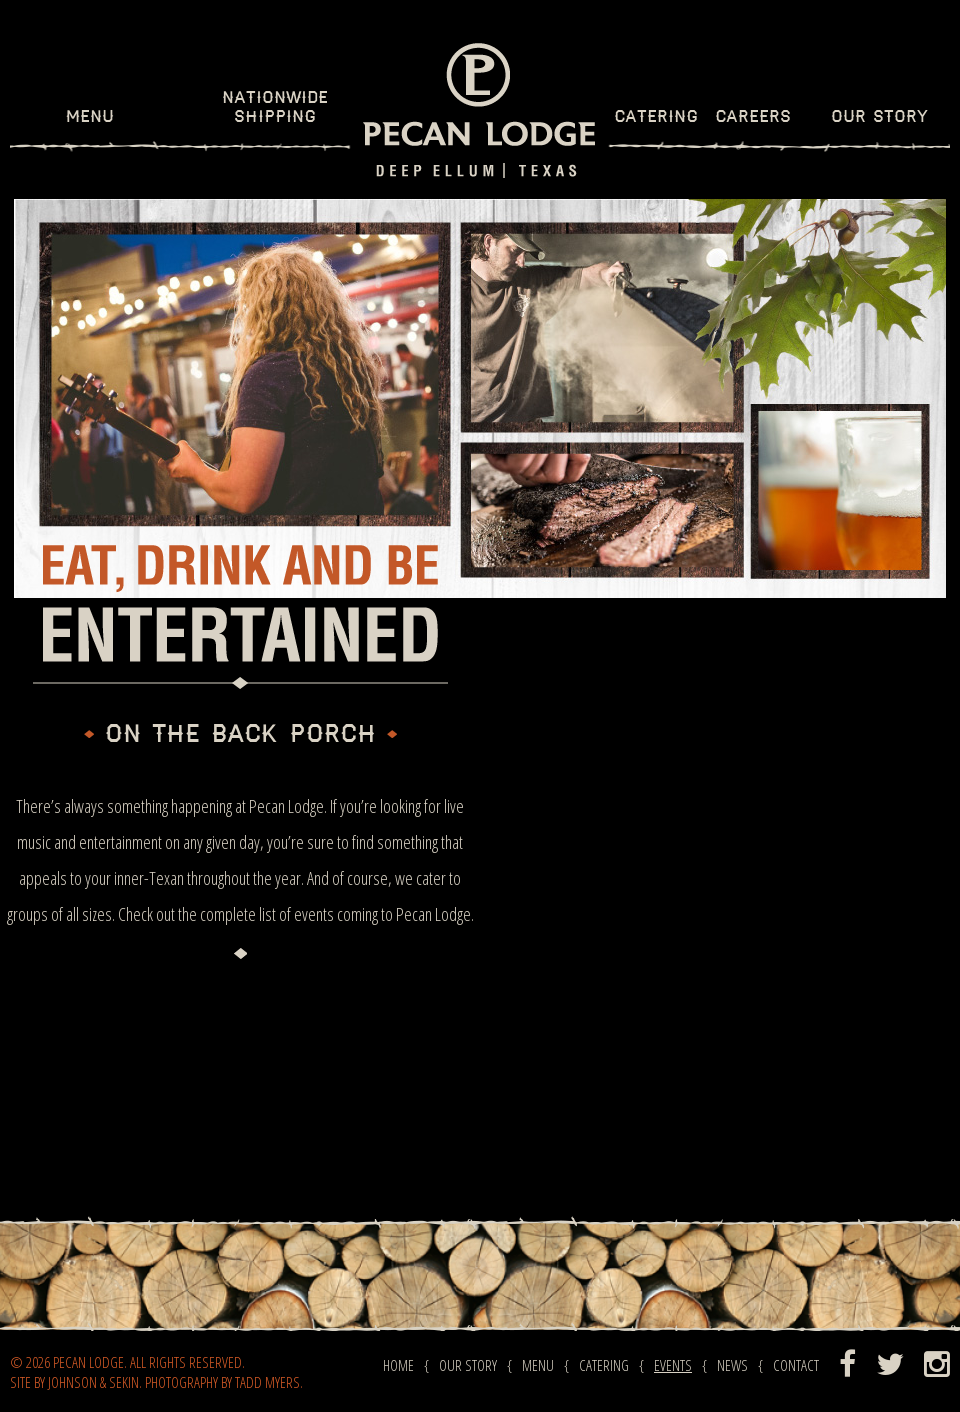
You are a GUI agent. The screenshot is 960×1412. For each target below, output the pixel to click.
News (732, 1365)
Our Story (879, 117)
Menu (90, 117)
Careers (753, 117)
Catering (656, 117)
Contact (796, 1365)
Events (673, 1365)
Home (398, 1365)
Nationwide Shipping (275, 107)
